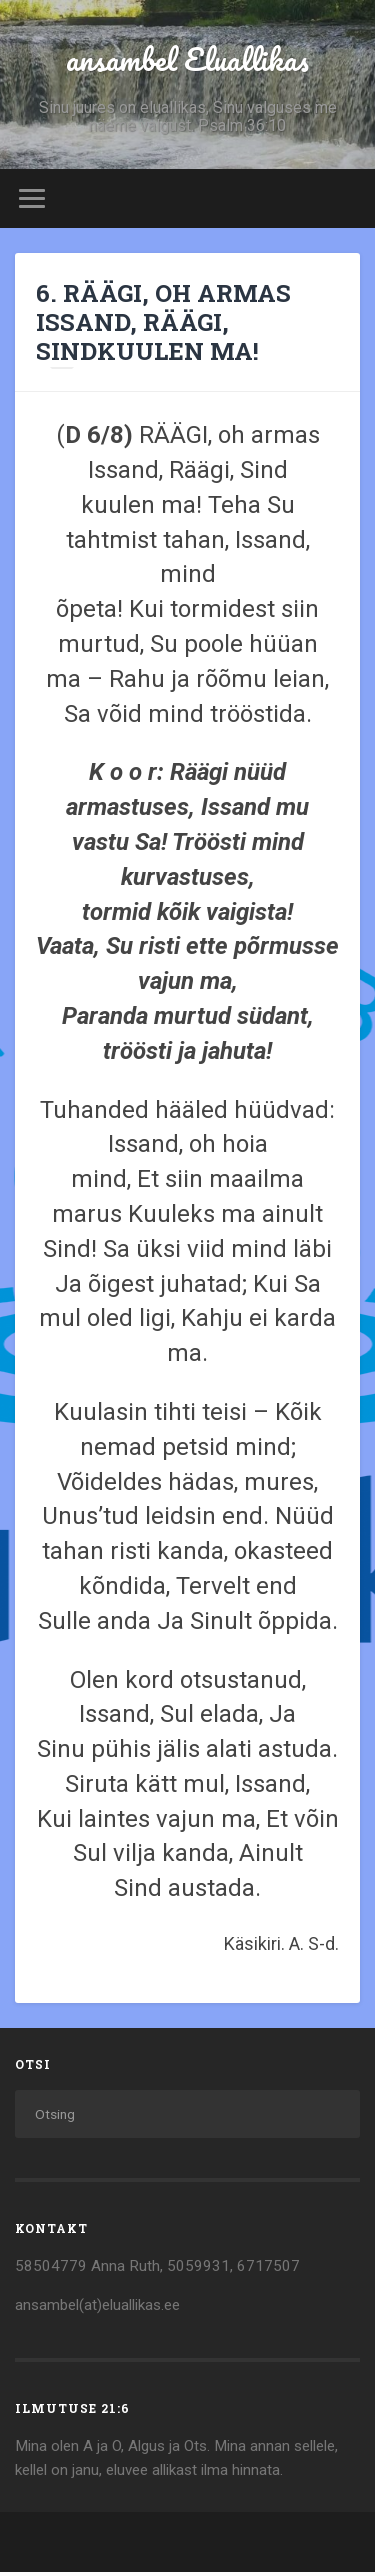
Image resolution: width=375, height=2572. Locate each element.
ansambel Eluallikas (187, 59)
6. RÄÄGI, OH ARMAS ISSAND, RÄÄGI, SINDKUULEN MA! (163, 322)
